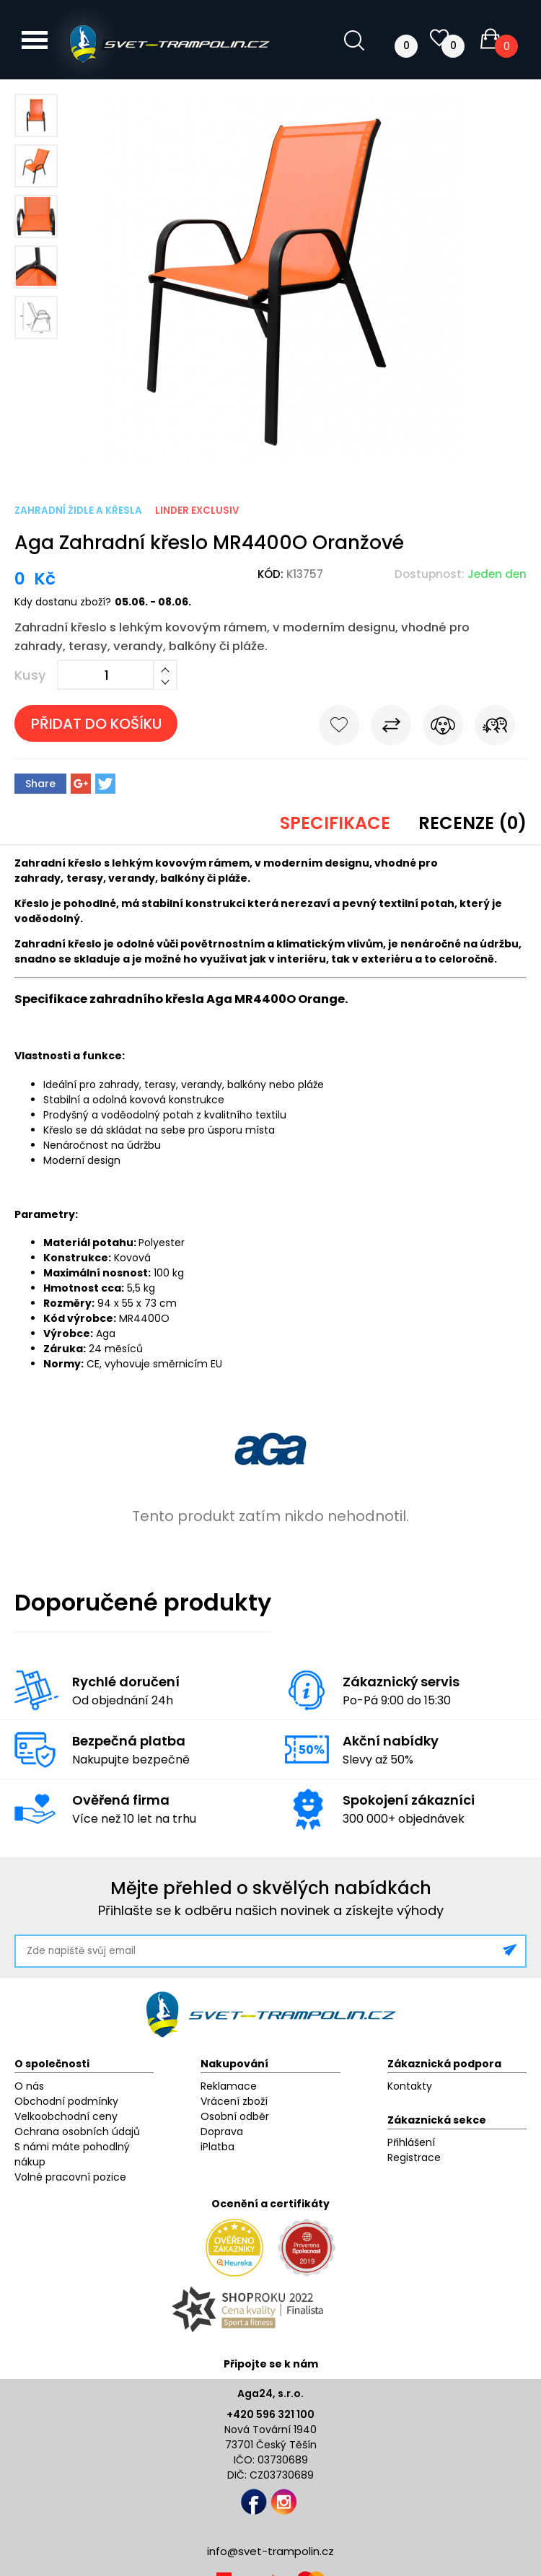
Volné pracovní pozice (70, 2177)
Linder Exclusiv (197, 510)
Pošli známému (495, 728)
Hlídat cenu (443, 728)
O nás (29, 2086)
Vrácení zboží (234, 2101)
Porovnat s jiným (391, 728)
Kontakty (409, 2086)
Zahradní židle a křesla (78, 510)
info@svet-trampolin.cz (270, 2551)
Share (40, 783)
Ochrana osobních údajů (77, 2131)
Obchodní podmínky (66, 2101)
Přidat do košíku (96, 724)
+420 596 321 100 (270, 2414)
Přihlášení (411, 2142)
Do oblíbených (339, 728)
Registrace (414, 2157)
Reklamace (229, 2086)
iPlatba (217, 2146)
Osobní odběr (235, 2116)
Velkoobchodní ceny (66, 2116)
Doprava (222, 2131)
